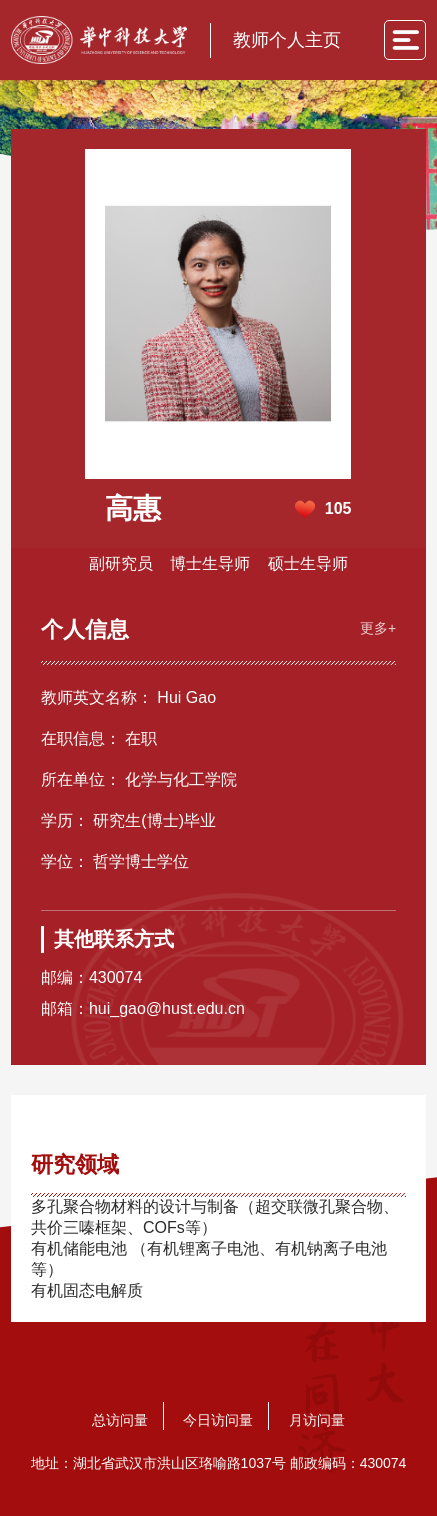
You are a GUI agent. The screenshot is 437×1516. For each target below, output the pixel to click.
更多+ (378, 628)
